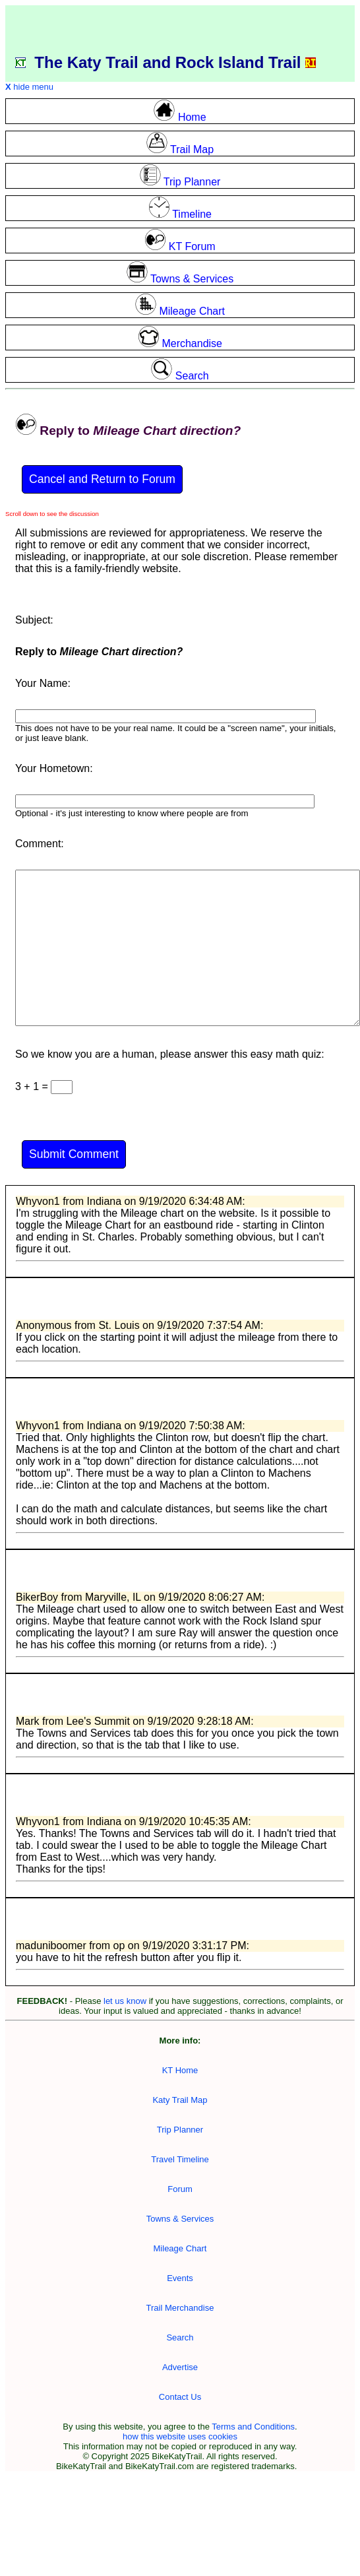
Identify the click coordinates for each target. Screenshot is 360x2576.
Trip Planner (180, 2130)
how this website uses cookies (180, 2436)
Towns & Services (180, 2219)
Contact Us (180, 2397)
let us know (125, 2001)
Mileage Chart (180, 2248)
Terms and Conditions (253, 2426)
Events (180, 2278)
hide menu (29, 87)
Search (179, 2337)
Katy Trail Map (179, 2100)
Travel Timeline (180, 2159)
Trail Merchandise (180, 2308)
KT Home (180, 2070)
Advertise (180, 2367)
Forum (180, 2189)
